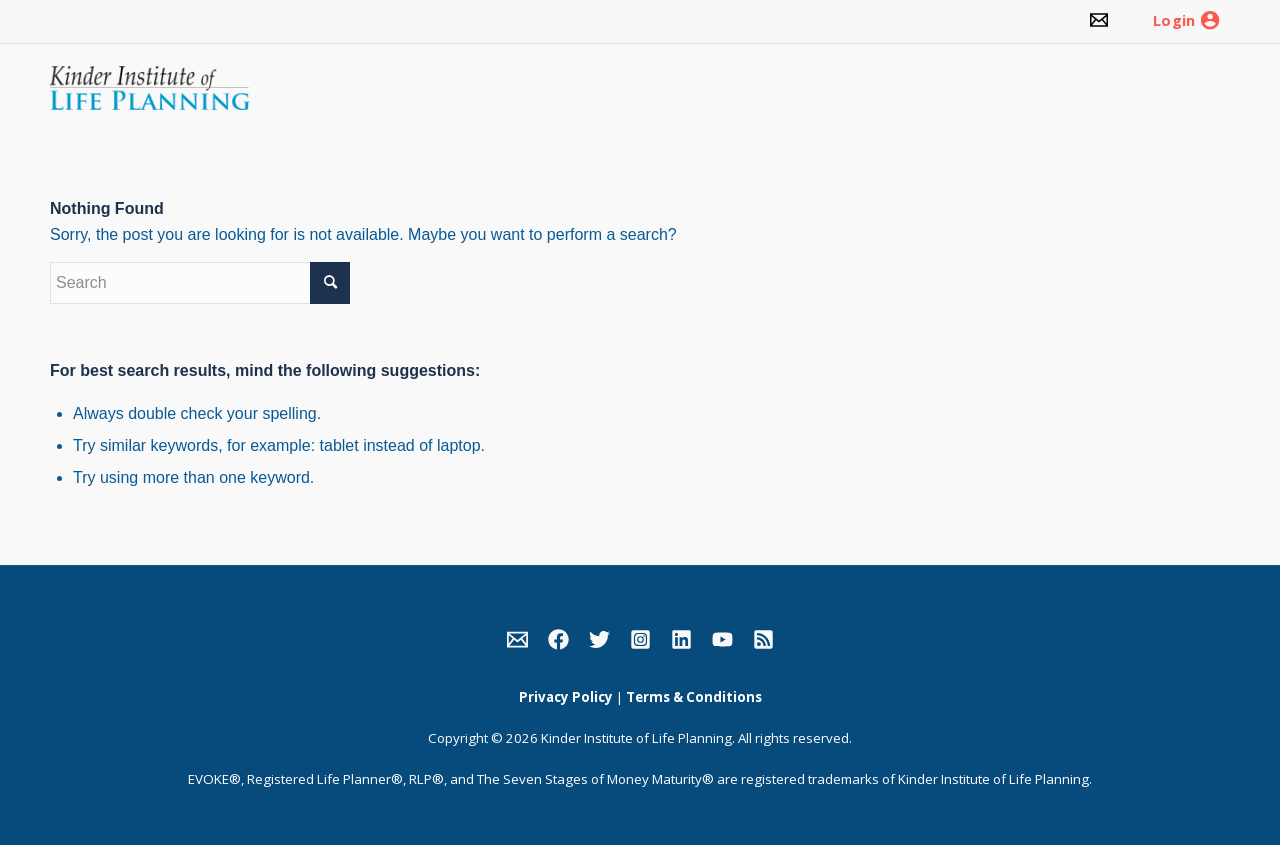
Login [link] (1174, 21)
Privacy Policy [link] (566, 697)
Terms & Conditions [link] (694, 697)
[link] (1099, 21)
